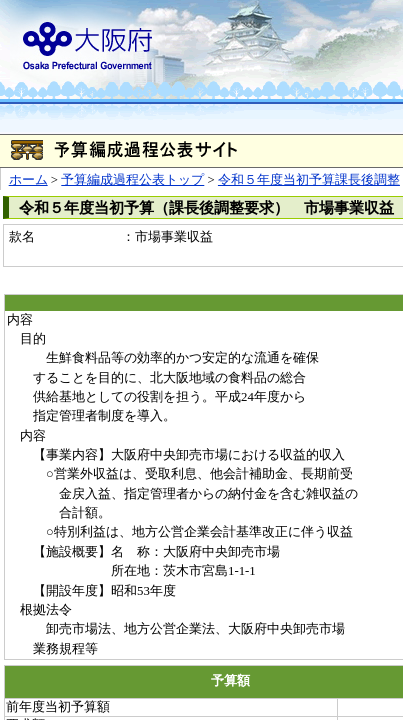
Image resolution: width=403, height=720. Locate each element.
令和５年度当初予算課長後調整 (309, 180)
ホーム (28, 180)
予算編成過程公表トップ (132, 180)
